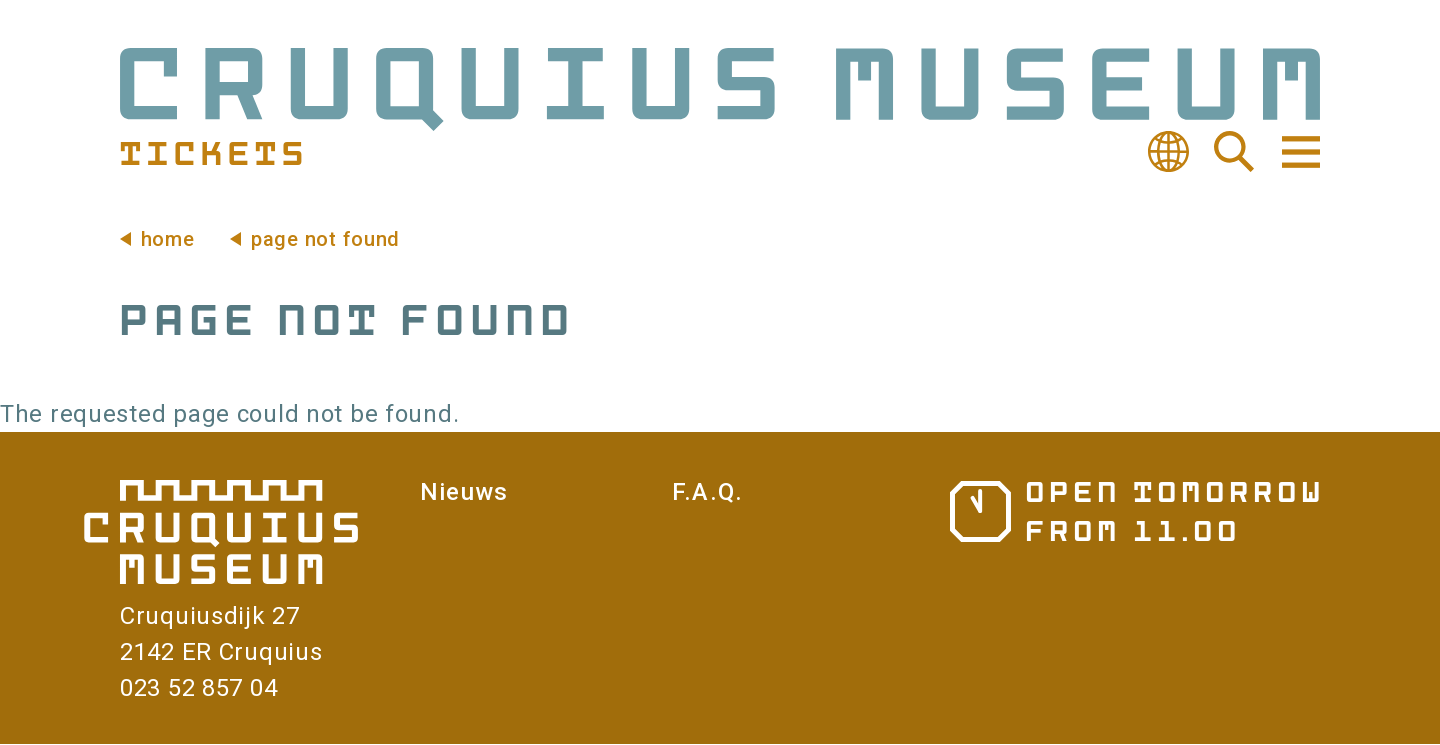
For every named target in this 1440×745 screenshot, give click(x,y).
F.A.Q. (707, 492)
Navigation (1299, 152)
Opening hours (1135, 510)
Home (168, 239)
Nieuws (464, 492)
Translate (1168, 152)
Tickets (211, 152)
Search (1234, 152)
